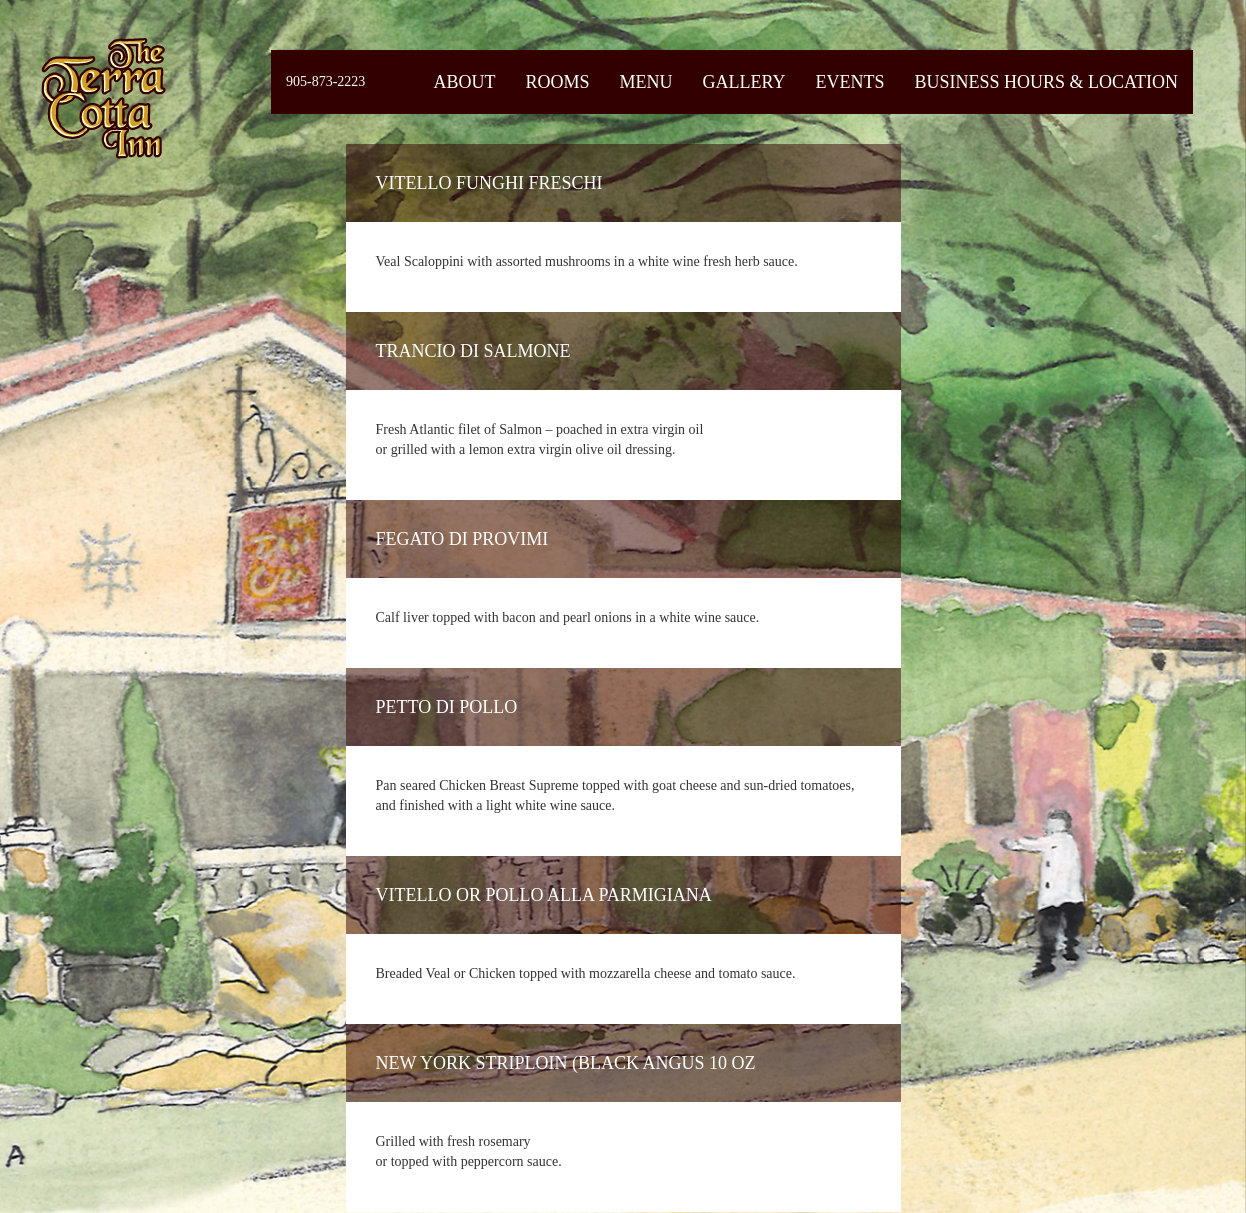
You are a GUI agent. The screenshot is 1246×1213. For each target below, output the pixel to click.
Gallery (743, 82)
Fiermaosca (102, 97)
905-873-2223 (325, 81)
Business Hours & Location (1046, 82)
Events (849, 82)
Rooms (557, 82)
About (464, 82)
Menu (645, 82)
